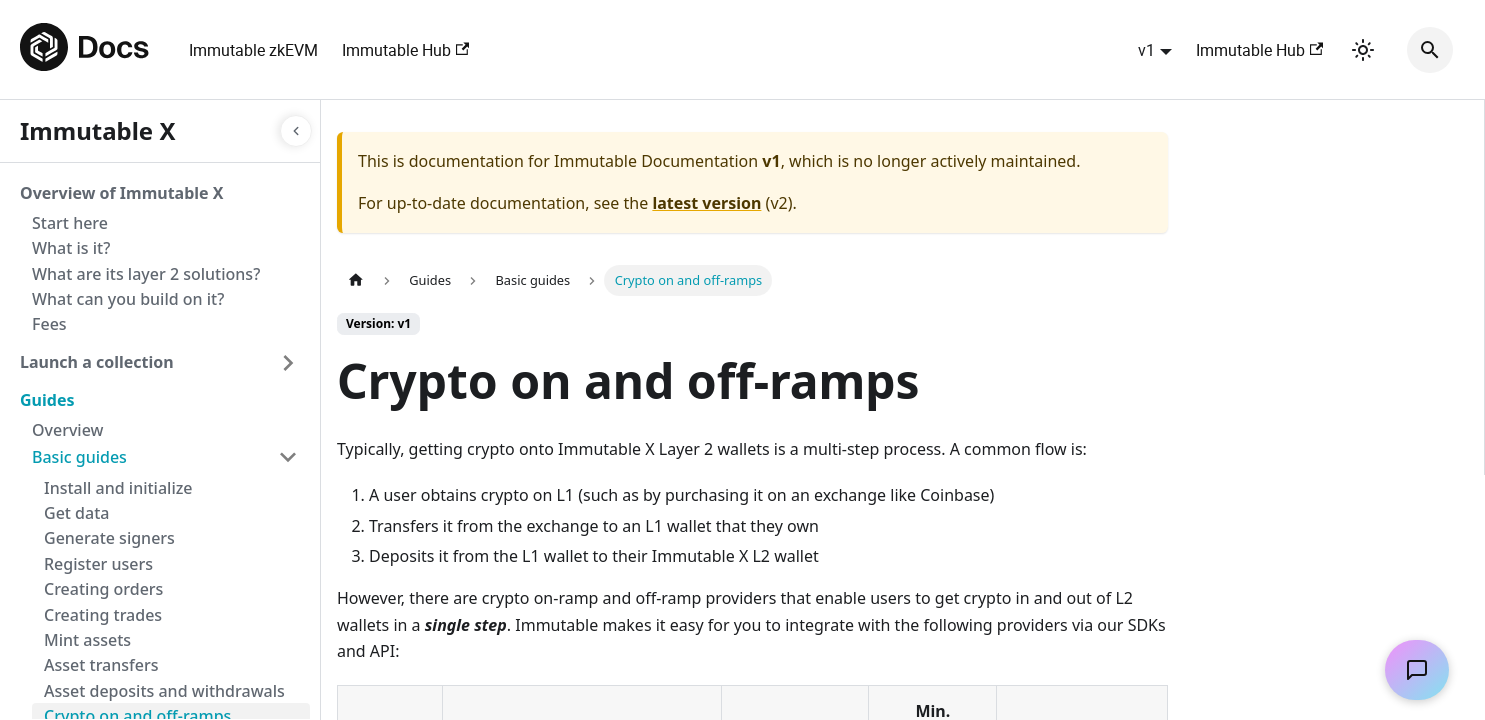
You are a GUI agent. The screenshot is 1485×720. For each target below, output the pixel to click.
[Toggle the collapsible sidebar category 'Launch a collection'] (288, 363)
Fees (49, 324)
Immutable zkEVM (253, 50)
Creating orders (103, 589)
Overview (67, 430)
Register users (98, 564)
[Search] (1430, 50)
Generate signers (109, 538)
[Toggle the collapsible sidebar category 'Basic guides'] (288, 457)
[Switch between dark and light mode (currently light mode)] (1363, 50)
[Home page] (356, 280)
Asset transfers (101, 665)
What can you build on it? (128, 299)
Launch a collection (97, 362)
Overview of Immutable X (122, 193)
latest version (706, 203)
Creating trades (103, 615)
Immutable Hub (405, 50)
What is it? (71, 248)
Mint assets (87, 640)
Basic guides (79, 457)
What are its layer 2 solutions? (146, 274)
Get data (76, 513)
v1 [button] (1146, 50)
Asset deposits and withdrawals (164, 691)
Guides (47, 400)
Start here (70, 223)
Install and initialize (118, 488)
